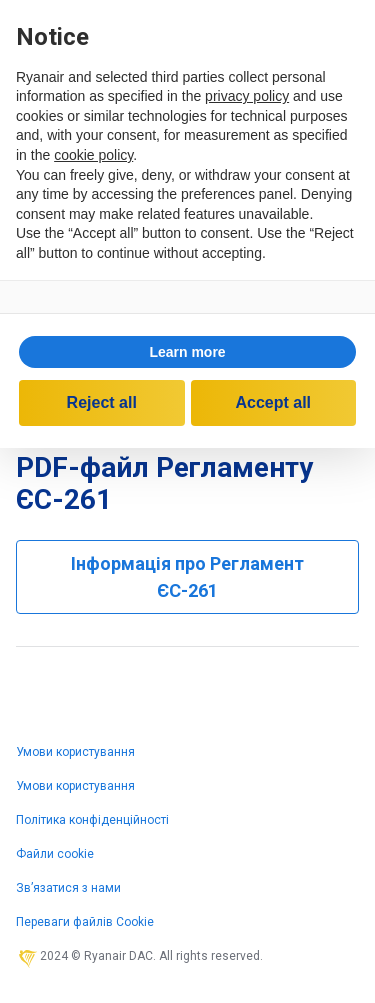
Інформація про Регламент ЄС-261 (187, 577)
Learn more (187, 352)
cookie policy (93, 155)
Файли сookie (55, 854)
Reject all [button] (102, 402)
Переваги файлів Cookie (85, 922)
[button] (187, 352)
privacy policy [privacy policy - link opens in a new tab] (247, 96)
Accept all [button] (273, 402)
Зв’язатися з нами (68, 888)
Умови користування (75, 752)
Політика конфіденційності (92, 820)
